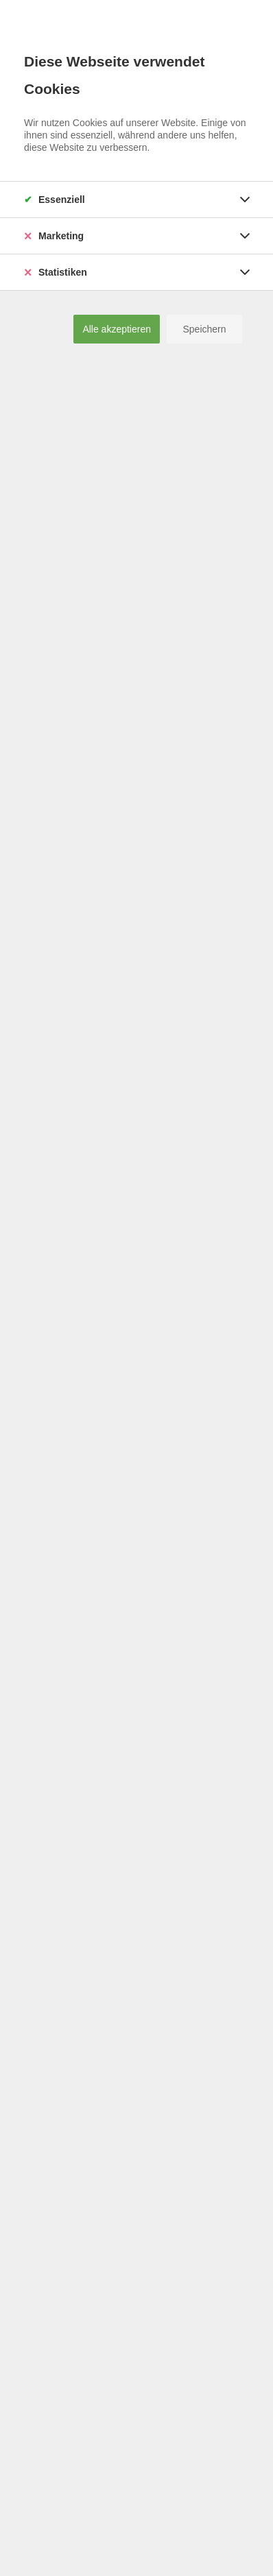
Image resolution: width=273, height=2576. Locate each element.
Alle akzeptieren (116, 329)
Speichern (204, 329)
